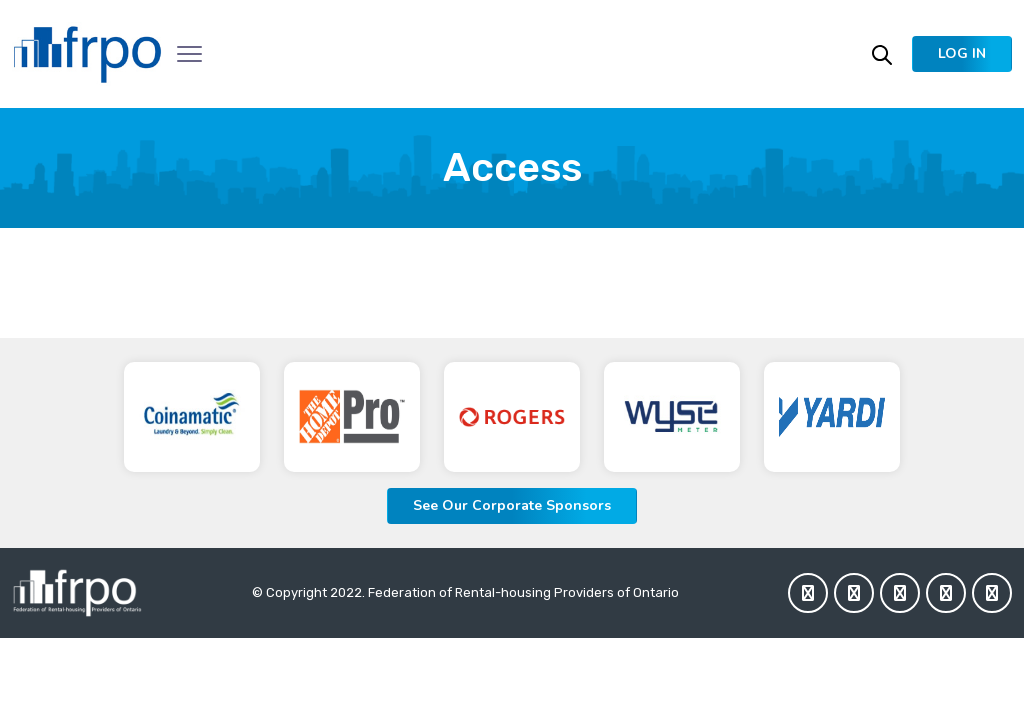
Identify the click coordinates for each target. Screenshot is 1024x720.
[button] (962, 54)
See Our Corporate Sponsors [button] (512, 505)
